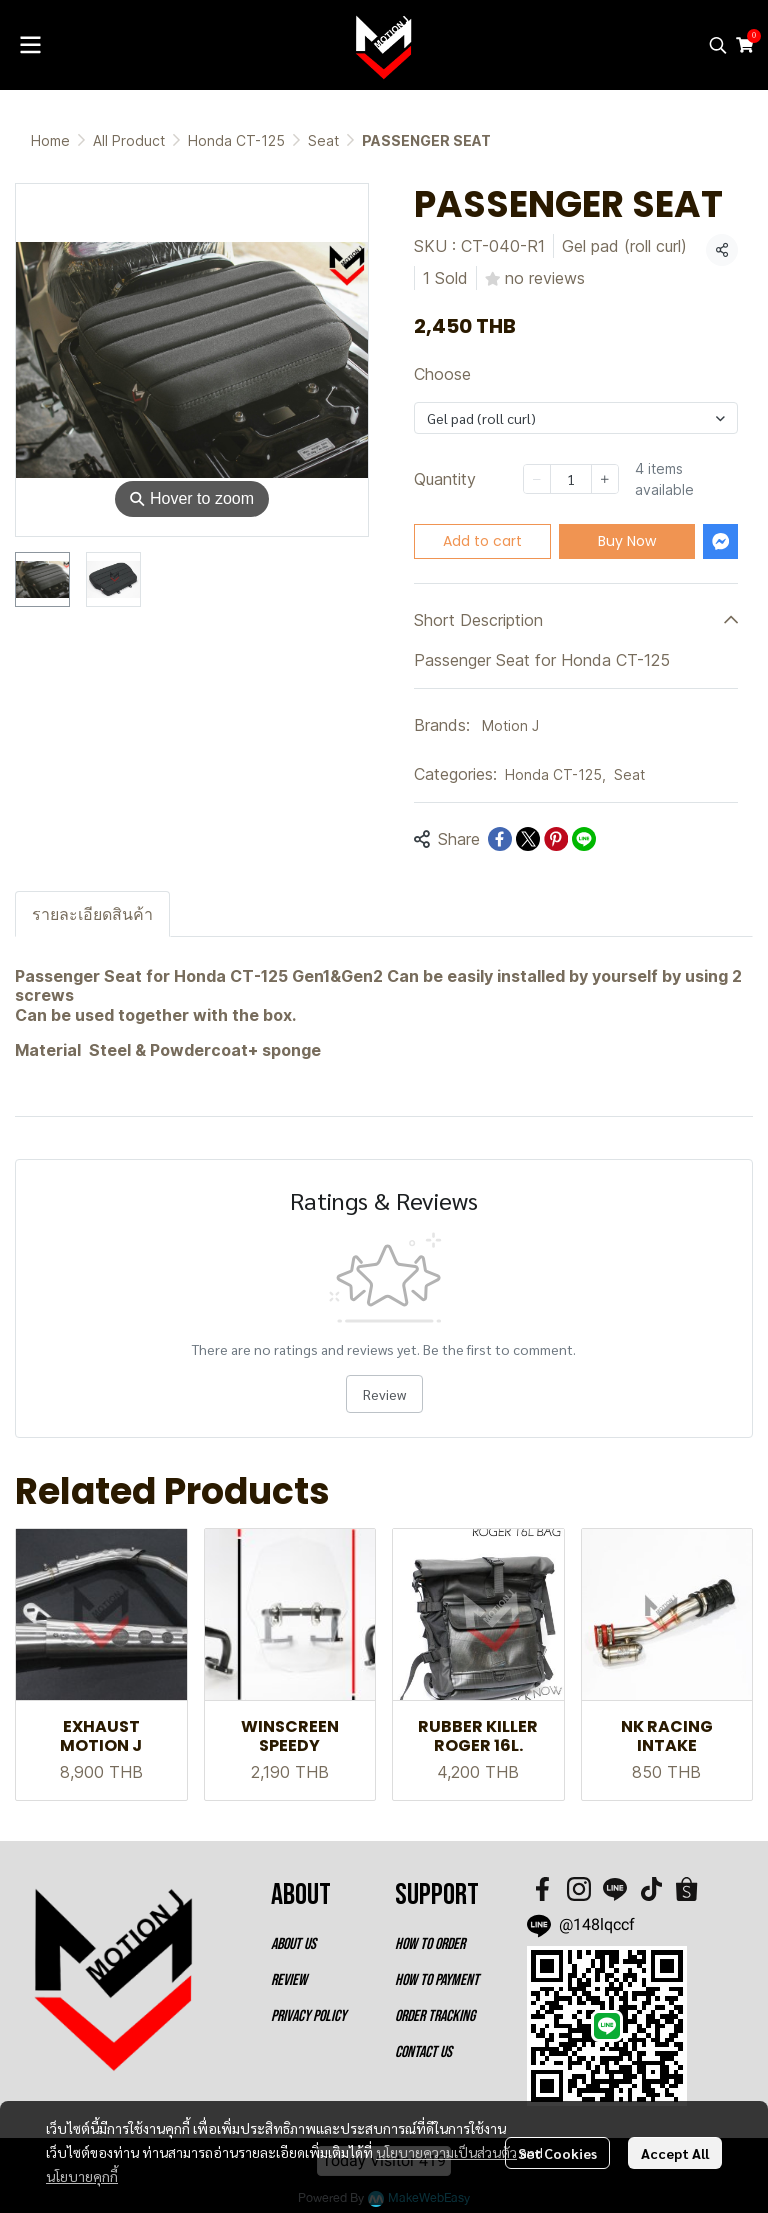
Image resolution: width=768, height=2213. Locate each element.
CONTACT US (423, 2052)
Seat (323, 140)
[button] (718, 45)
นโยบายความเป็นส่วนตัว (446, 2152)
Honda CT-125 (236, 140)
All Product (129, 140)
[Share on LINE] (584, 839)
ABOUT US (293, 1944)
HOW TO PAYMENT (437, 1980)
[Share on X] (528, 839)
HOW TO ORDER (430, 1944)
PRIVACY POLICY (308, 2016)
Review (384, 1394)
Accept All (675, 2153)
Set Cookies (557, 2153)
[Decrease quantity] (537, 479)
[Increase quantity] (605, 479)
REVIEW (289, 1980)
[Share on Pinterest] (556, 839)
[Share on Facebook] (500, 839)
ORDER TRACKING (435, 2016)
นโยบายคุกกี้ (82, 2176)
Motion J (510, 725)
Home (50, 140)
